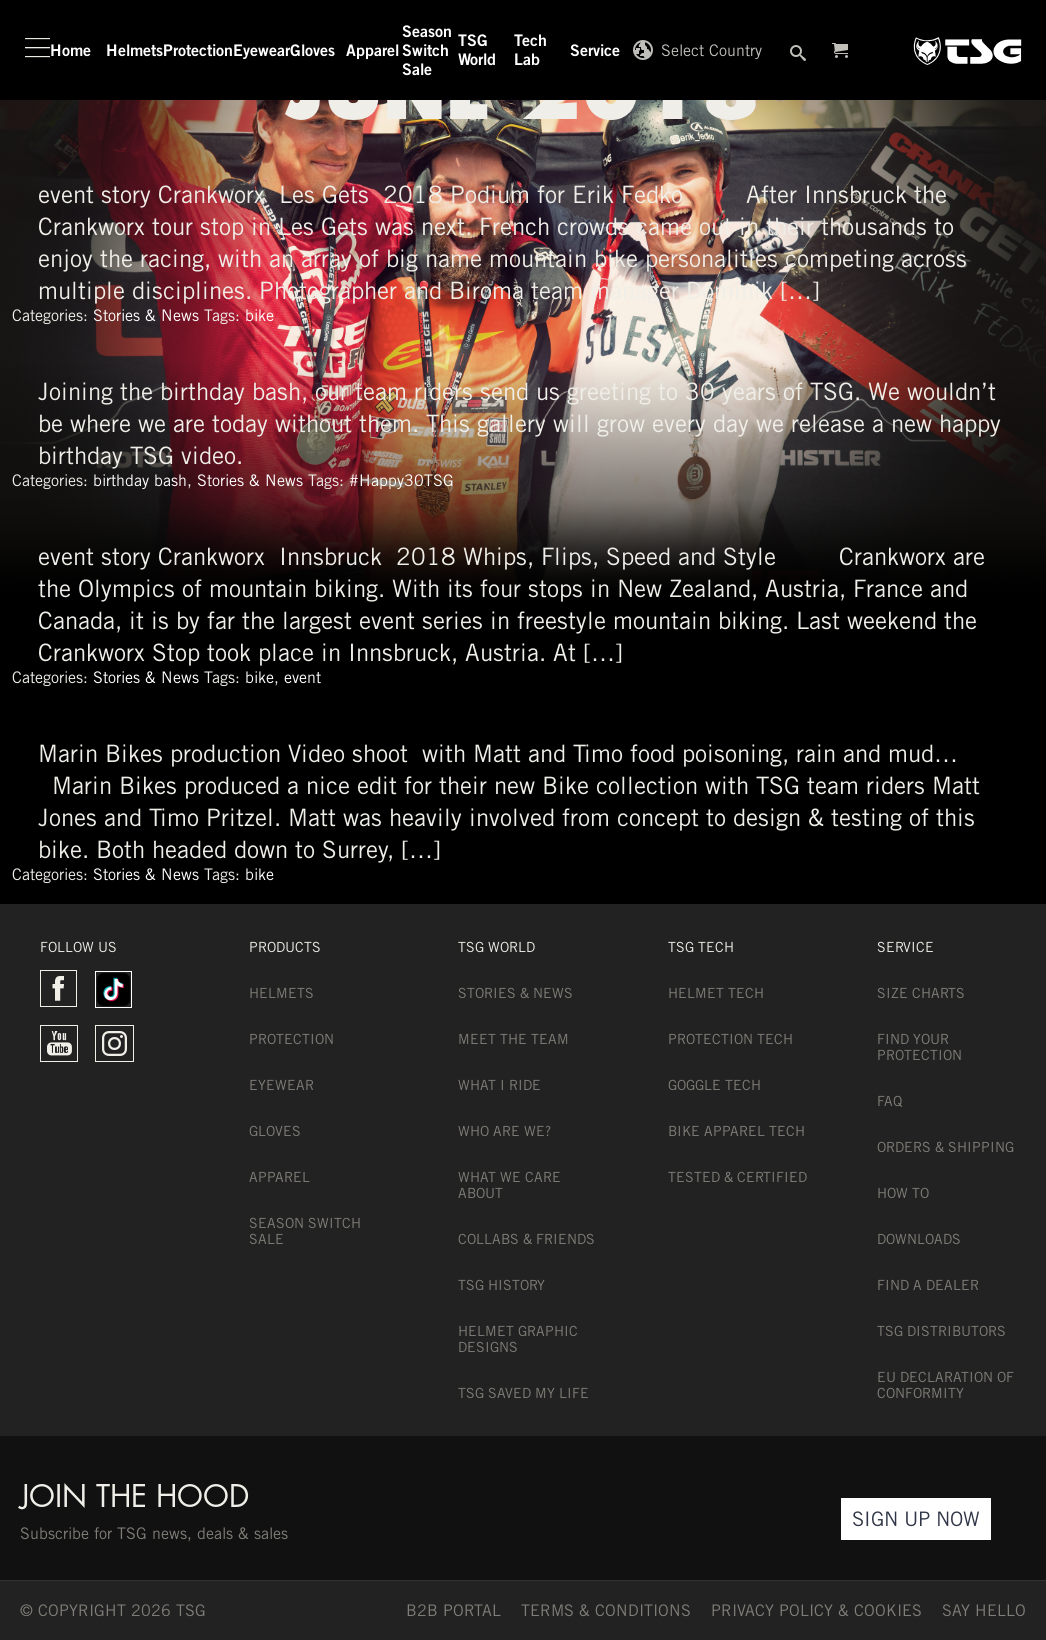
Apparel (279, 1177)
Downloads (919, 1239)
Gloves (275, 1131)
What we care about (509, 1185)
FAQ (889, 1101)
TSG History (501, 1285)
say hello (984, 1610)
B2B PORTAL (453, 1610)
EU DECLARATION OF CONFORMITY (945, 1385)
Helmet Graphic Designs (518, 1339)
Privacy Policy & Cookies (816, 1610)
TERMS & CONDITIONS (606, 1610)
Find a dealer (928, 1285)
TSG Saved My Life (523, 1393)
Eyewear (281, 1085)
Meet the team (513, 1039)
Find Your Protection (919, 1047)
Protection (291, 1039)
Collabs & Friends (526, 1239)
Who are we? (504, 1131)
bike (259, 315)
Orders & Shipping (945, 1147)
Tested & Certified (737, 1177)
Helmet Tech (716, 993)
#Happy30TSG (401, 480)
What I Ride (499, 1085)
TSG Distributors (941, 1331)
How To (903, 1193)
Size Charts (921, 993)
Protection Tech (730, 1039)
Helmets (281, 993)
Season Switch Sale (305, 1231)
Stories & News (146, 315)
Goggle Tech (714, 1085)
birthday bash (140, 480)
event (302, 677)
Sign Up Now (916, 1518)
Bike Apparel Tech (736, 1131)
